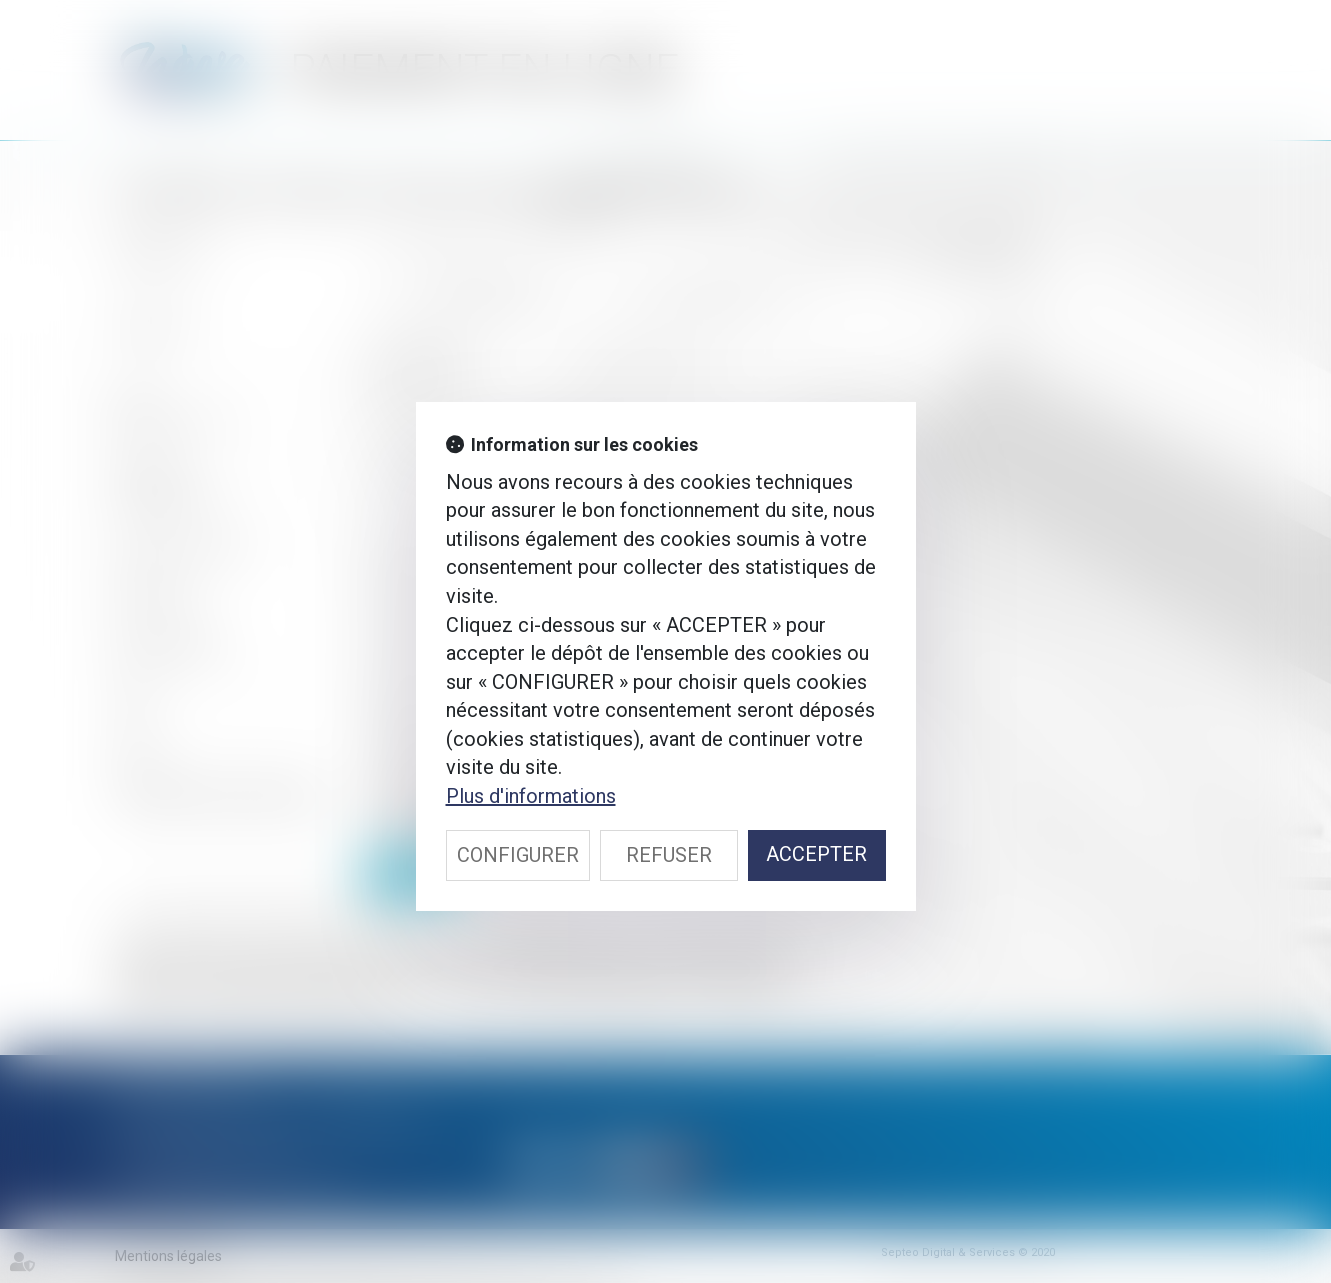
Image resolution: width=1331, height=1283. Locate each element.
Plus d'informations (531, 796)
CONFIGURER (518, 855)
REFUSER (669, 855)
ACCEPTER (816, 854)
